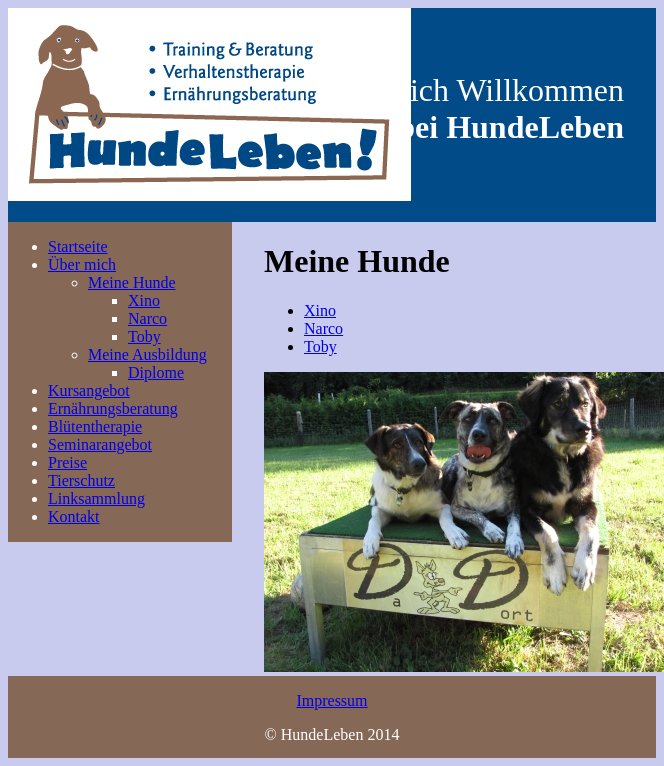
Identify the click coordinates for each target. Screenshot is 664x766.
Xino (144, 300)
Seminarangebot (100, 444)
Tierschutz (81, 480)
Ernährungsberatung (113, 408)
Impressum (331, 700)
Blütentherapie (95, 426)
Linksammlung (96, 498)
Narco (147, 318)
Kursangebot (89, 390)
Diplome (156, 372)
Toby (144, 336)
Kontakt (74, 516)
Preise (67, 462)
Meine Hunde (132, 282)
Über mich (82, 264)
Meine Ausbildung (147, 354)
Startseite (78, 246)
